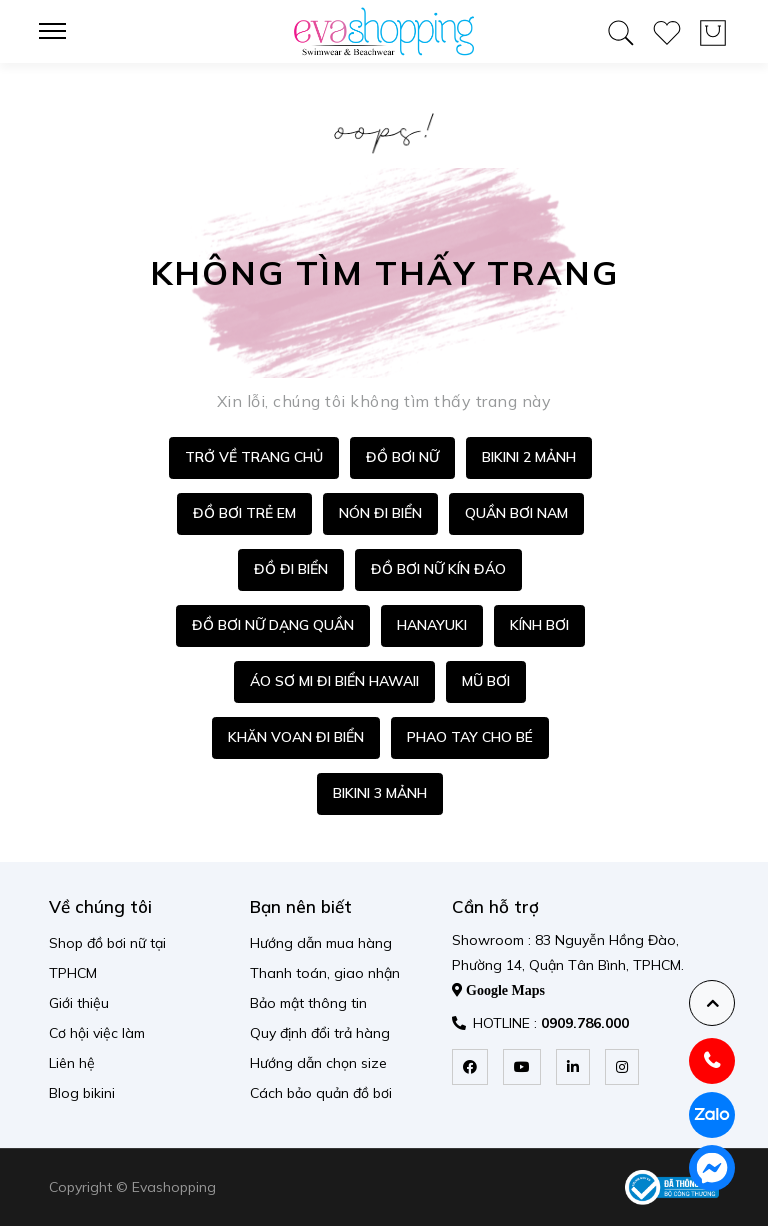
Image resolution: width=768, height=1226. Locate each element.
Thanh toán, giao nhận (325, 973)
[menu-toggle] (59, 31)
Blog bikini (82, 1093)
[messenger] (712, 1168)
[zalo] (712, 1115)
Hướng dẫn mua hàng (321, 943)
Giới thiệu (79, 1003)
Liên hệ (72, 1063)
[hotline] (712, 1061)
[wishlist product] (667, 29)
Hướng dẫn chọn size (318, 1063)
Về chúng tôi (100, 906)
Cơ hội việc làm (97, 1033)
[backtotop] (712, 1003)
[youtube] (522, 1067)
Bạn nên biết (301, 906)
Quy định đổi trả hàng (320, 1033)
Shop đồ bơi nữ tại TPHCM (107, 958)
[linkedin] (573, 1067)
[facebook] (470, 1067)
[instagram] (622, 1067)
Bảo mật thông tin (308, 1003)
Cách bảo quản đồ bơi (321, 1093)
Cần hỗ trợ (495, 906)
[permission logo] (672, 1188)
